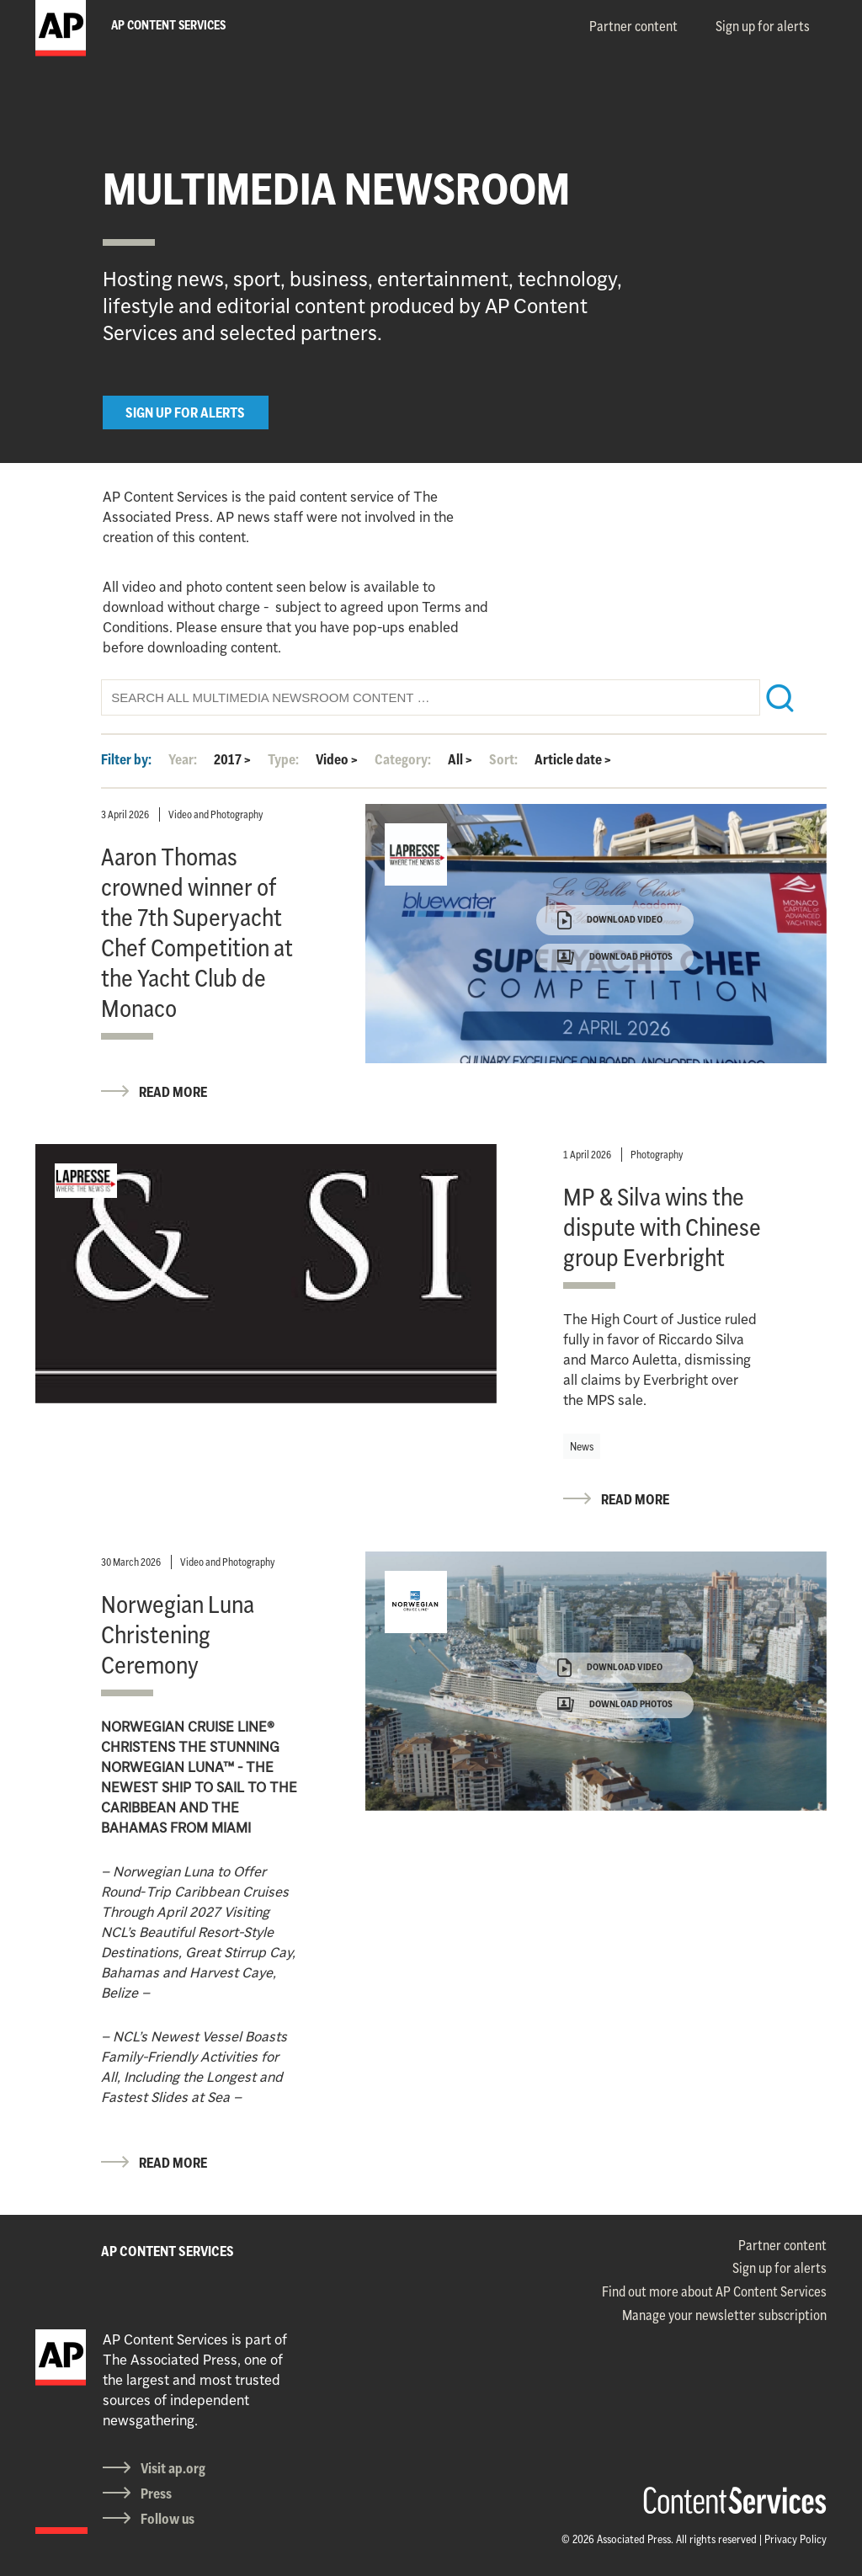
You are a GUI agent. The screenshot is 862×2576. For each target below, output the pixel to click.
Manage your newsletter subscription (724, 2315)
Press (156, 2493)
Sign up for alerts (763, 26)
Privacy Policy (795, 2539)
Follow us (167, 2518)
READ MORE (173, 1091)
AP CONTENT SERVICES (167, 2251)
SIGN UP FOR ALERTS (185, 412)
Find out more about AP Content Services (714, 2291)
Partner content (633, 26)
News (581, 1446)
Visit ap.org (173, 2468)
